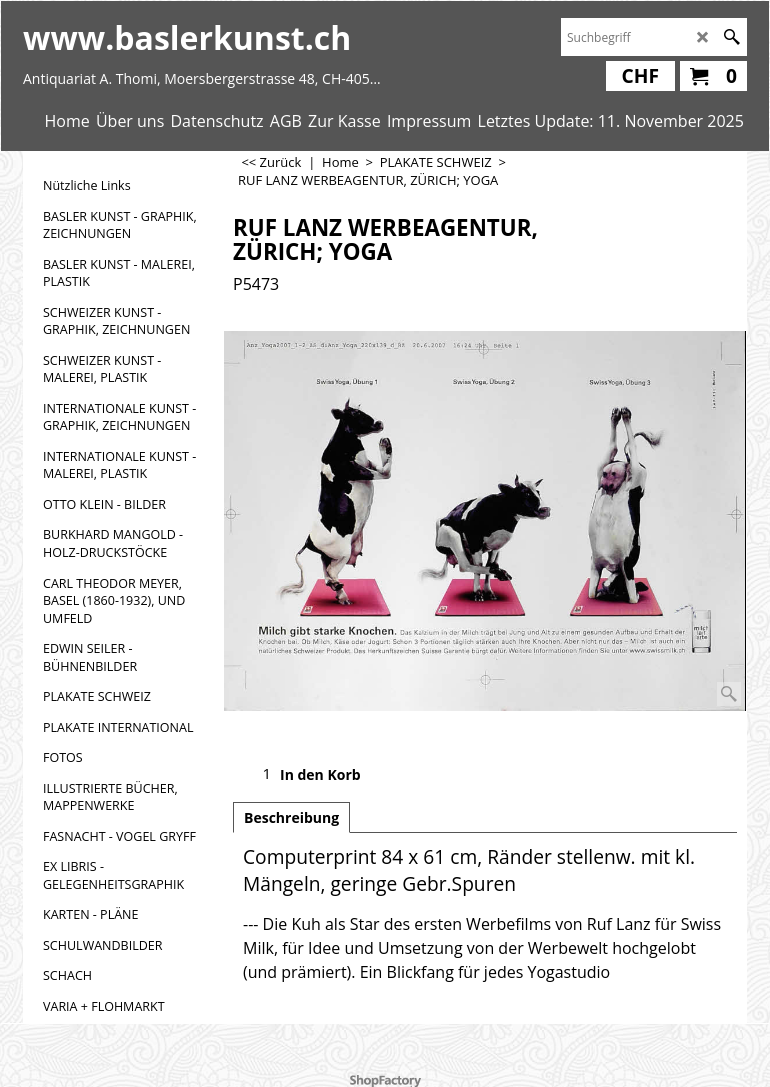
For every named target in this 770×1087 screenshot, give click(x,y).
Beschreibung (291, 817)
